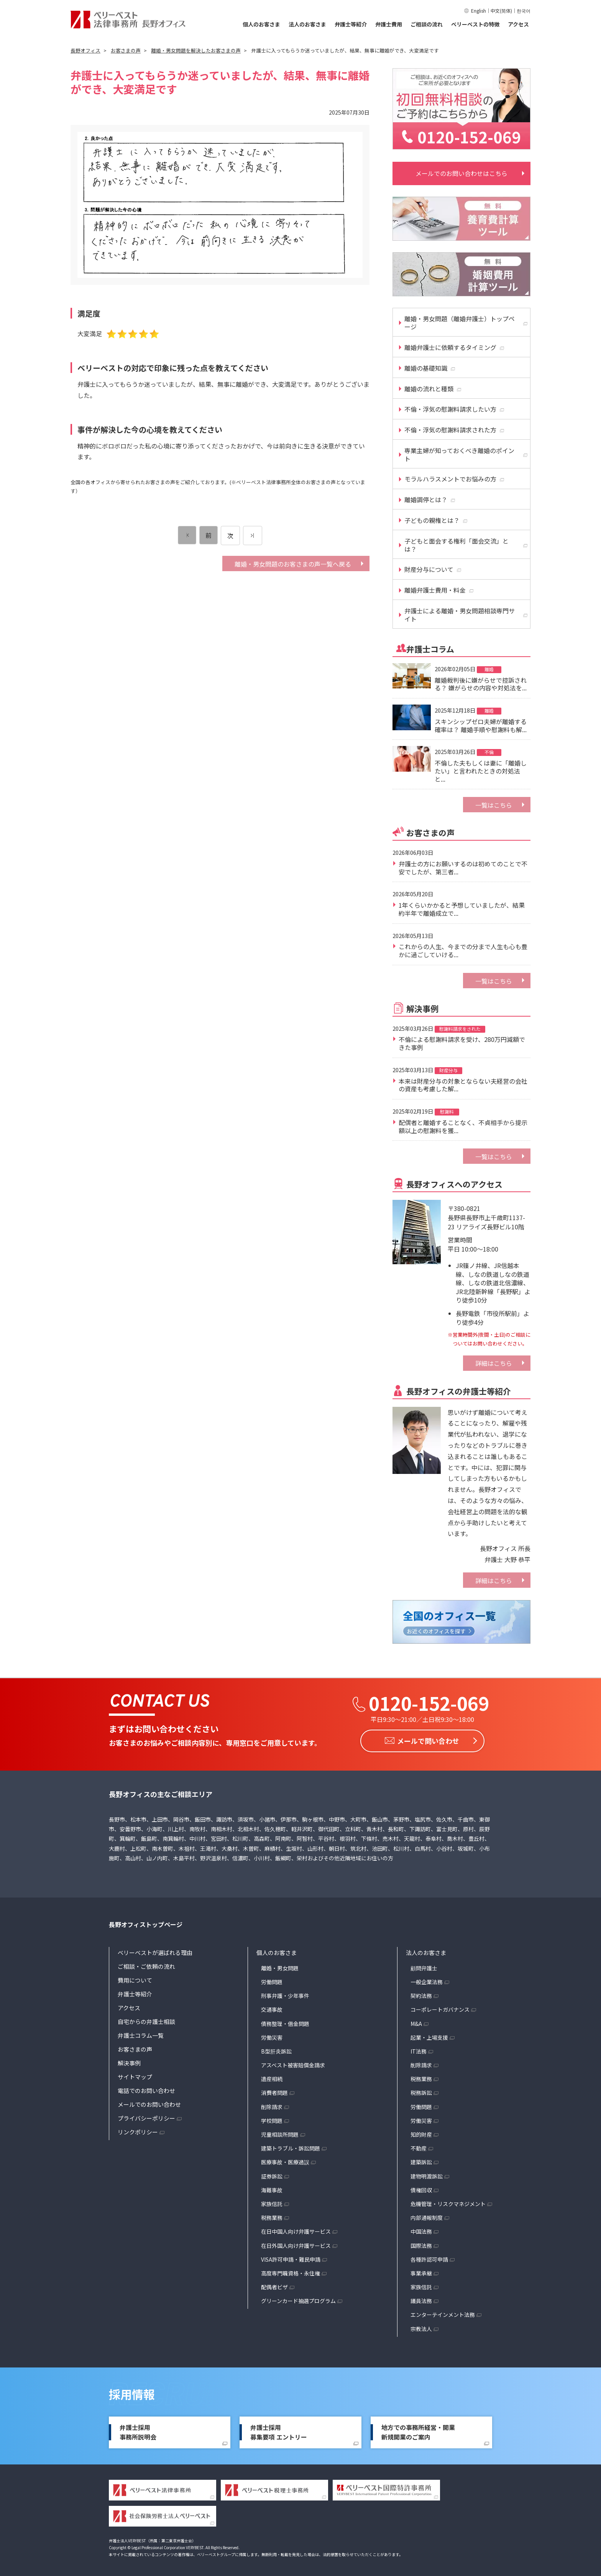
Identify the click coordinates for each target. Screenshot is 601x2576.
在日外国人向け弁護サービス (296, 2244)
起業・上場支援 (429, 2036)
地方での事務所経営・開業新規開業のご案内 (418, 2431)
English (478, 10)
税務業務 (271, 2216)
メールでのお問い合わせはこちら (461, 173)
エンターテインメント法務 (443, 2314)
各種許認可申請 (429, 2258)
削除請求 (271, 2105)
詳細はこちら (493, 1363)
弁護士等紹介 (351, 24)
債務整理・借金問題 (285, 2022)
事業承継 (421, 2272)
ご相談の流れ (427, 24)
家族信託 (271, 2202)
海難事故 (271, 2189)
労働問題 (271, 1981)
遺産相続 (271, 2078)
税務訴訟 (421, 2092)
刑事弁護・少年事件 (285, 1994)
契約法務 (421, 1994)
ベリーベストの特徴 (475, 24)
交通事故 (271, 2009)
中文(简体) (501, 10)
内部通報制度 (427, 2216)
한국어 (523, 10)
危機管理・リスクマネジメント (448, 2202)
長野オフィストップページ (145, 1923)
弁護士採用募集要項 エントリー (278, 2431)
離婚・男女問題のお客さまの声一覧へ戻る (293, 563)
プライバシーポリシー (146, 2117)
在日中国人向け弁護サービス (296, 2230)
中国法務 (421, 2230)
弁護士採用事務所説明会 (138, 2431)
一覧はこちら (493, 805)
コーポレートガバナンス (440, 2009)
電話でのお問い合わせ (146, 2089)
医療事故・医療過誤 (285, 2161)
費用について (135, 1979)
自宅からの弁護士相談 (146, 2020)
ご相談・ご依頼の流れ (146, 1965)
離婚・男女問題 (280, 1967)
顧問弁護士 (424, 1967)
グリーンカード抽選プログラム (298, 2300)
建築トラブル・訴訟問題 (290, 2147)
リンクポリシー (138, 2131)
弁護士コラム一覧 (141, 2034)
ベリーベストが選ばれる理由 (155, 1951)
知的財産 (421, 2133)
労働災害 (271, 2036)
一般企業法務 (427, 1981)
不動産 (419, 2147)
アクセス (518, 24)
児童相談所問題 (280, 2133)
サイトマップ (135, 2076)
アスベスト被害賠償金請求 (293, 2064)
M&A (416, 2022)
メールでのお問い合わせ (149, 2103)
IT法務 (419, 2050)
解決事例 (129, 2062)
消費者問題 (274, 2092)
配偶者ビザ (274, 2286)
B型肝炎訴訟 (276, 2050)
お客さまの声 (135, 2048)
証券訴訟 (271, 2175)
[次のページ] (252, 535)
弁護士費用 (388, 24)
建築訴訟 (421, 2161)
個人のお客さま (261, 24)
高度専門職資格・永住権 (290, 2272)
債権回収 (421, 2189)
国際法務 (421, 2244)
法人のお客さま (307, 24)
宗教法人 (421, 2327)
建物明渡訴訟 (427, 2175)
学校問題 (271, 2119)
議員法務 (421, 2300)
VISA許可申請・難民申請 (290, 2258)
